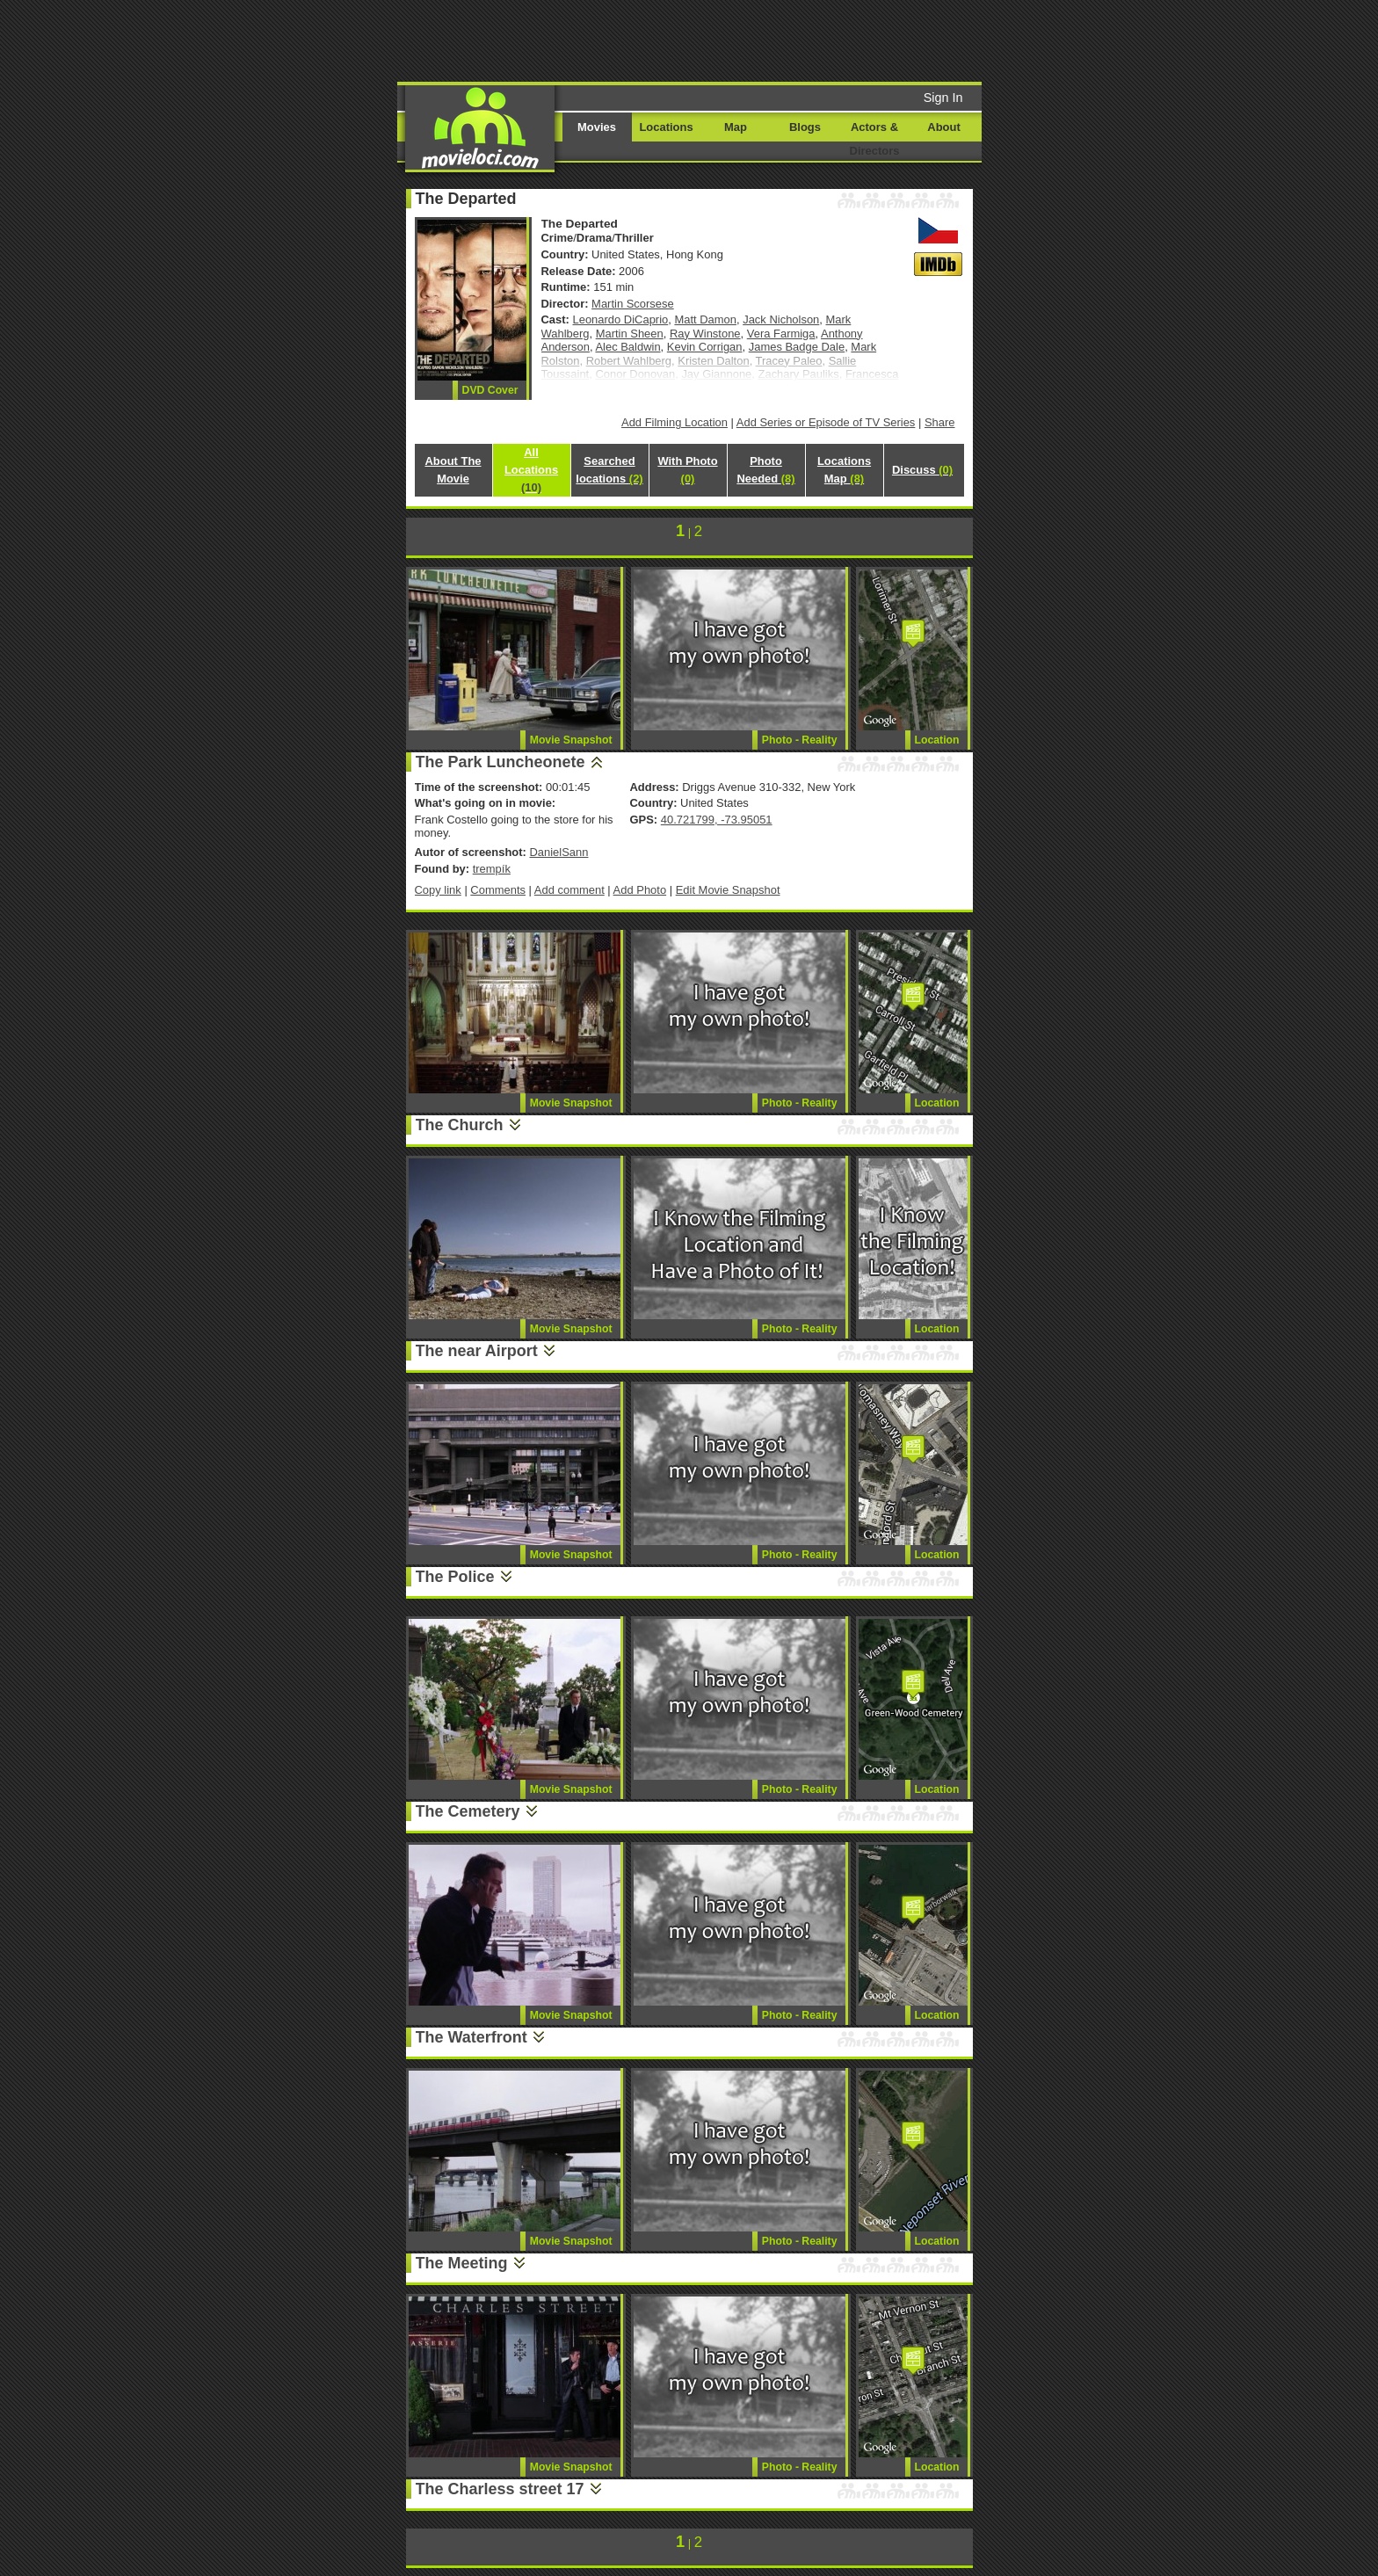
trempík (492, 868)
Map (735, 127)
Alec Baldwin (627, 346)
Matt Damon (705, 319)
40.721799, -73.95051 (716, 819)
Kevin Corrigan (705, 346)
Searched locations (609, 469)
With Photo (687, 469)
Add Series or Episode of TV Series (826, 422)
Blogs (805, 127)
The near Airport (477, 1351)
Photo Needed (765, 469)
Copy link (438, 889)
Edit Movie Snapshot (728, 889)
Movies (596, 127)
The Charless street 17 (500, 2489)
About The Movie (452, 469)
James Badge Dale (797, 346)
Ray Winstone (705, 333)
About (943, 127)
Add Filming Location (674, 422)
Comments (498, 889)
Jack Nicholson (781, 319)
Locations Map (844, 469)
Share (940, 422)
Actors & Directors (875, 138)
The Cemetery (468, 1811)
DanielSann (558, 852)
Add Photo (640, 889)
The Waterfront (471, 2037)
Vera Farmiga (781, 333)
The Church (460, 1125)
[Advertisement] (823, 39)
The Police (455, 1577)
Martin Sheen (630, 333)
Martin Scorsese (632, 303)
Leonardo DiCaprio (621, 319)
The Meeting (462, 2263)
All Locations (531, 470)
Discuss (922, 469)
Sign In (943, 98)
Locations (666, 127)
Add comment (569, 889)
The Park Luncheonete (500, 762)
